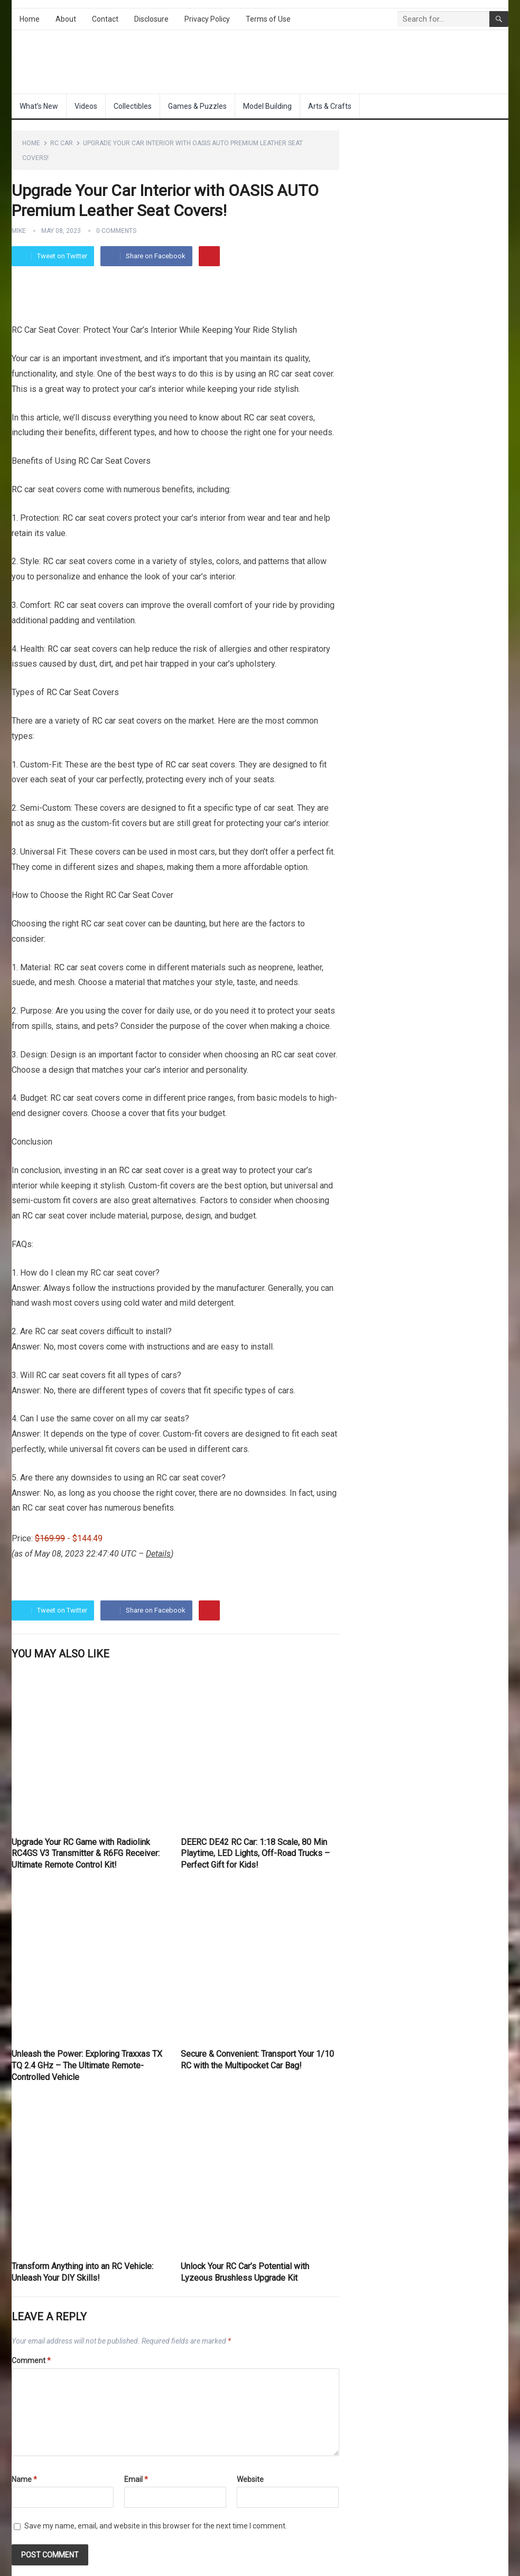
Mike (19, 231)
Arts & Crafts (329, 106)
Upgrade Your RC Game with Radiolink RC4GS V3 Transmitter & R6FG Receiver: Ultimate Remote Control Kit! (86, 1853)
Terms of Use (268, 19)
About (65, 19)
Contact (105, 19)
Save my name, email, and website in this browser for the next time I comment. (155, 2526)
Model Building (267, 106)
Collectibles (133, 106)
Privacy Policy (207, 19)
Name (24, 2479)
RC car (255, 418)
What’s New (39, 106)
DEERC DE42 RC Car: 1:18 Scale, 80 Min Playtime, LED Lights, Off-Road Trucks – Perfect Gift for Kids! (255, 1853)
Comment (31, 2360)
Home (30, 19)
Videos (86, 106)
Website (250, 2479)
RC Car (61, 143)
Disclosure (151, 19)
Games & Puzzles (197, 106)
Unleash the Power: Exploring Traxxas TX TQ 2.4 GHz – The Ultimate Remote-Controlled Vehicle (87, 2065)
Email (136, 2479)
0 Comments (116, 231)
